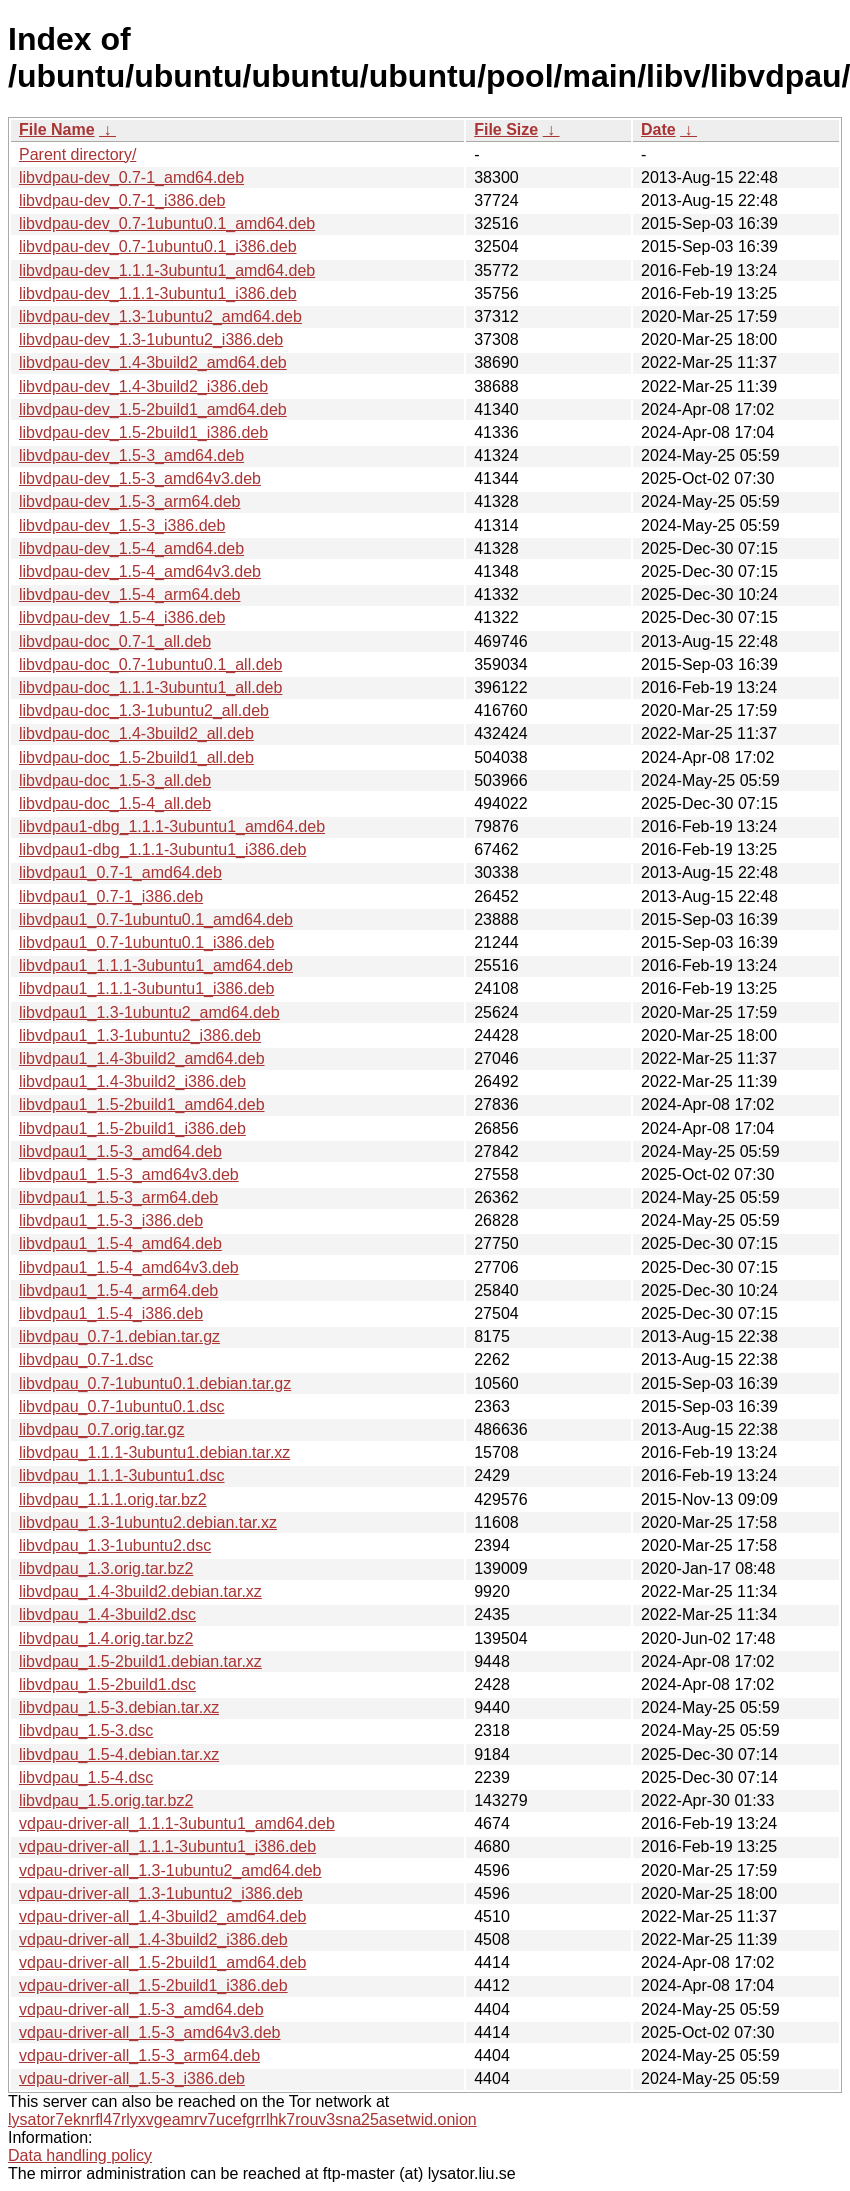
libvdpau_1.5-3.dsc (86, 1730)
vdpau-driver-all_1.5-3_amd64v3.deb (150, 2032)
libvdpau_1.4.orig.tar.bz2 (106, 1638)
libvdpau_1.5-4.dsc (86, 1777)
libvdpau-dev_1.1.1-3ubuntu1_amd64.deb (167, 270)
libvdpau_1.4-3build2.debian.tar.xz (140, 1591)
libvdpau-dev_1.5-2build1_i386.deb (143, 432)
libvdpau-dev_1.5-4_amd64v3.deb (140, 571)
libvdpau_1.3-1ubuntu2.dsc (115, 1545)
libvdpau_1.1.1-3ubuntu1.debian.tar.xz (154, 1452)
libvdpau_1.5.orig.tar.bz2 (106, 1800)
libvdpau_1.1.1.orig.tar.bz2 (113, 1499)
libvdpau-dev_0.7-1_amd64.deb (131, 177)
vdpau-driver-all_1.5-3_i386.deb (132, 2078)
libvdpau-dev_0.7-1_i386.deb (122, 200)
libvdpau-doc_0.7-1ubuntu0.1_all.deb (150, 664)
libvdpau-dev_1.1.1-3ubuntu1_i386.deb (158, 293)
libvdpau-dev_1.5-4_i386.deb (122, 617)
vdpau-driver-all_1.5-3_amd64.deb (141, 2009)
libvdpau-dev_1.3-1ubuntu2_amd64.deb (160, 316)
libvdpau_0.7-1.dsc (86, 1359)
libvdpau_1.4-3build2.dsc (107, 1614)
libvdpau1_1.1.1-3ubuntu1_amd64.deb (156, 965)
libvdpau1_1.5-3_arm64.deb (118, 1197)
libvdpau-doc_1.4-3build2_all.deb (136, 733)
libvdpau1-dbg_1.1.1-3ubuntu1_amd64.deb (172, 826)
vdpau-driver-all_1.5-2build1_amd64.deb (162, 1962)
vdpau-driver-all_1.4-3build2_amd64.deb (162, 1916)
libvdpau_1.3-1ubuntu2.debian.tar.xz (148, 1522)
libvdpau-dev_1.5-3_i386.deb (122, 525)
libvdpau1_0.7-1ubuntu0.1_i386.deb (146, 942)
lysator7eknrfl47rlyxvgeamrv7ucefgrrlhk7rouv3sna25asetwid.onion (242, 2119)
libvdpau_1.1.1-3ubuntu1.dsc (122, 1475)
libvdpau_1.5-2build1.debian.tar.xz (140, 1661)
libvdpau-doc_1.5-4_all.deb (115, 803)
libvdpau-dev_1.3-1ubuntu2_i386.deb (151, 339)
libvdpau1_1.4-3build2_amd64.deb (142, 1058)
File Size (506, 129)
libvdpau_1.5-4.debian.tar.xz (119, 1754)
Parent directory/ (77, 154)
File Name (57, 129)
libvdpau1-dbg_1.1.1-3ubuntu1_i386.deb (162, 849)
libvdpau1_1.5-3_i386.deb (111, 1220)
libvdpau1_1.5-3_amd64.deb (120, 1151)
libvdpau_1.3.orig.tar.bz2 (106, 1568)
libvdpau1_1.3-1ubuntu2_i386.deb (140, 1035)
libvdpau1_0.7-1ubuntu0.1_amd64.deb (156, 919)
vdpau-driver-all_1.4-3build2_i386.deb (153, 1939)
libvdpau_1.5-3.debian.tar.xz (119, 1707)
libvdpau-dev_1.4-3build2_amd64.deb (153, 362)
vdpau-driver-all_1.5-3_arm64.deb (139, 2055)
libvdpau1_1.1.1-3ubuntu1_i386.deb (146, 988)
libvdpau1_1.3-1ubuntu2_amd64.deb (149, 1012)
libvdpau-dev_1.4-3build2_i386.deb (143, 386)
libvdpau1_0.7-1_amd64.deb (120, 872)
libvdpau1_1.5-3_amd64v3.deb (129, 1174)
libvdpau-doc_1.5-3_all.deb (115, 780)
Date (658, 129)
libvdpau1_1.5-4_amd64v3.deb (129, 1267)
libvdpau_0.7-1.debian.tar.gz (119, 1336)
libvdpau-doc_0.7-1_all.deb (115, 641)
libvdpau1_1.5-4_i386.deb (111, 1313)
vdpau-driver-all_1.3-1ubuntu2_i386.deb (161, 1893)
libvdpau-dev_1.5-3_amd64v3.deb (140, 478)
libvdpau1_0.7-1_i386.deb (111, 896)
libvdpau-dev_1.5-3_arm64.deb (129, 501)
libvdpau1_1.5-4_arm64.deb (118, 1290)
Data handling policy (80, 2155)
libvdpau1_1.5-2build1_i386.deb (132, 1128)
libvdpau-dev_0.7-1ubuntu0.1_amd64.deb (167, 223)
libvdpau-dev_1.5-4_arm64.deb (129, 594)
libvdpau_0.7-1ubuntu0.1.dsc (122, 1406)
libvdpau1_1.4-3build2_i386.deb (132, 1081)
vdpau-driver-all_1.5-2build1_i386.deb (153, 1985)
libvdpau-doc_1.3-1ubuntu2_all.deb (144, 710)
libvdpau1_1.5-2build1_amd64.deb (142, 1104)
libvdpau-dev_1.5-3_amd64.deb (131, 455)
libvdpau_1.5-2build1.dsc (107, 1684)
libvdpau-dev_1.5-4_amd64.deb (131, 548)
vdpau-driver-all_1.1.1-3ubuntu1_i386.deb (167, 1846)
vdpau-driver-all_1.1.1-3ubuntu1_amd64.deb (177, 1823)
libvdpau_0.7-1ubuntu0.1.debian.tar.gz (155, 1383)
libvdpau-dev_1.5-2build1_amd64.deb (153, 409)
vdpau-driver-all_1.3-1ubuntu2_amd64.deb (170, 1870)
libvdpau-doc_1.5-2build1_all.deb (136, 757)
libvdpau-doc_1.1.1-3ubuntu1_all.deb (150, 687)
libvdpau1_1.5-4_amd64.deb (120, 1243)
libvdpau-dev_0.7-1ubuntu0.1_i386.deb (158, 246)
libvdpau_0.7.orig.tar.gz (101, 1429)
